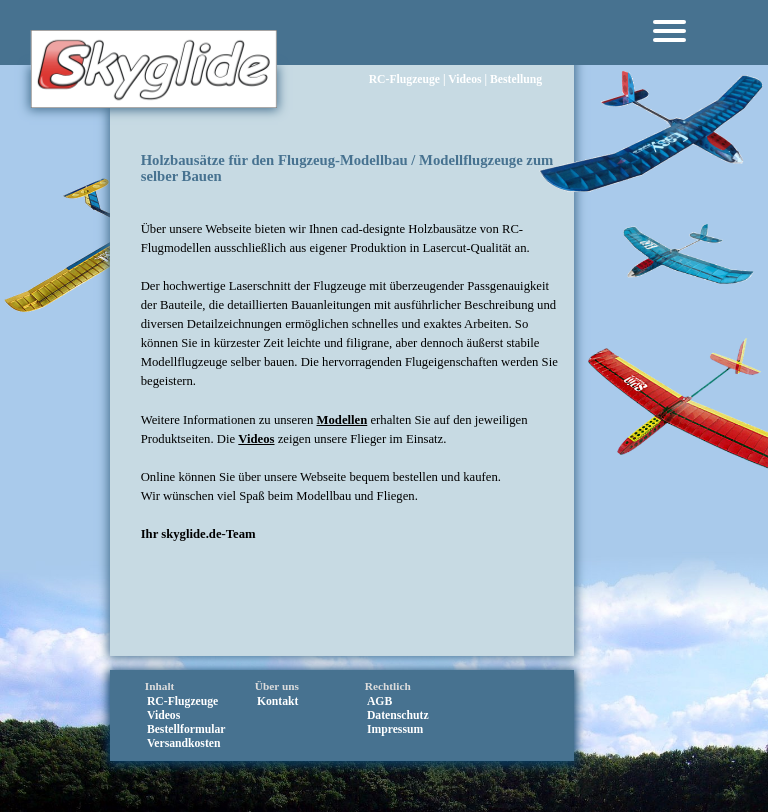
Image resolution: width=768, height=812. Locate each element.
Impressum (395, 729)
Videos (464, 50)
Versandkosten (184, 743)
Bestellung (516, 50)
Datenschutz (398, 715)
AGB (379, 701)
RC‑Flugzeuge (404, 50)
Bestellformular (186, 729)
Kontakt (278, 701)
